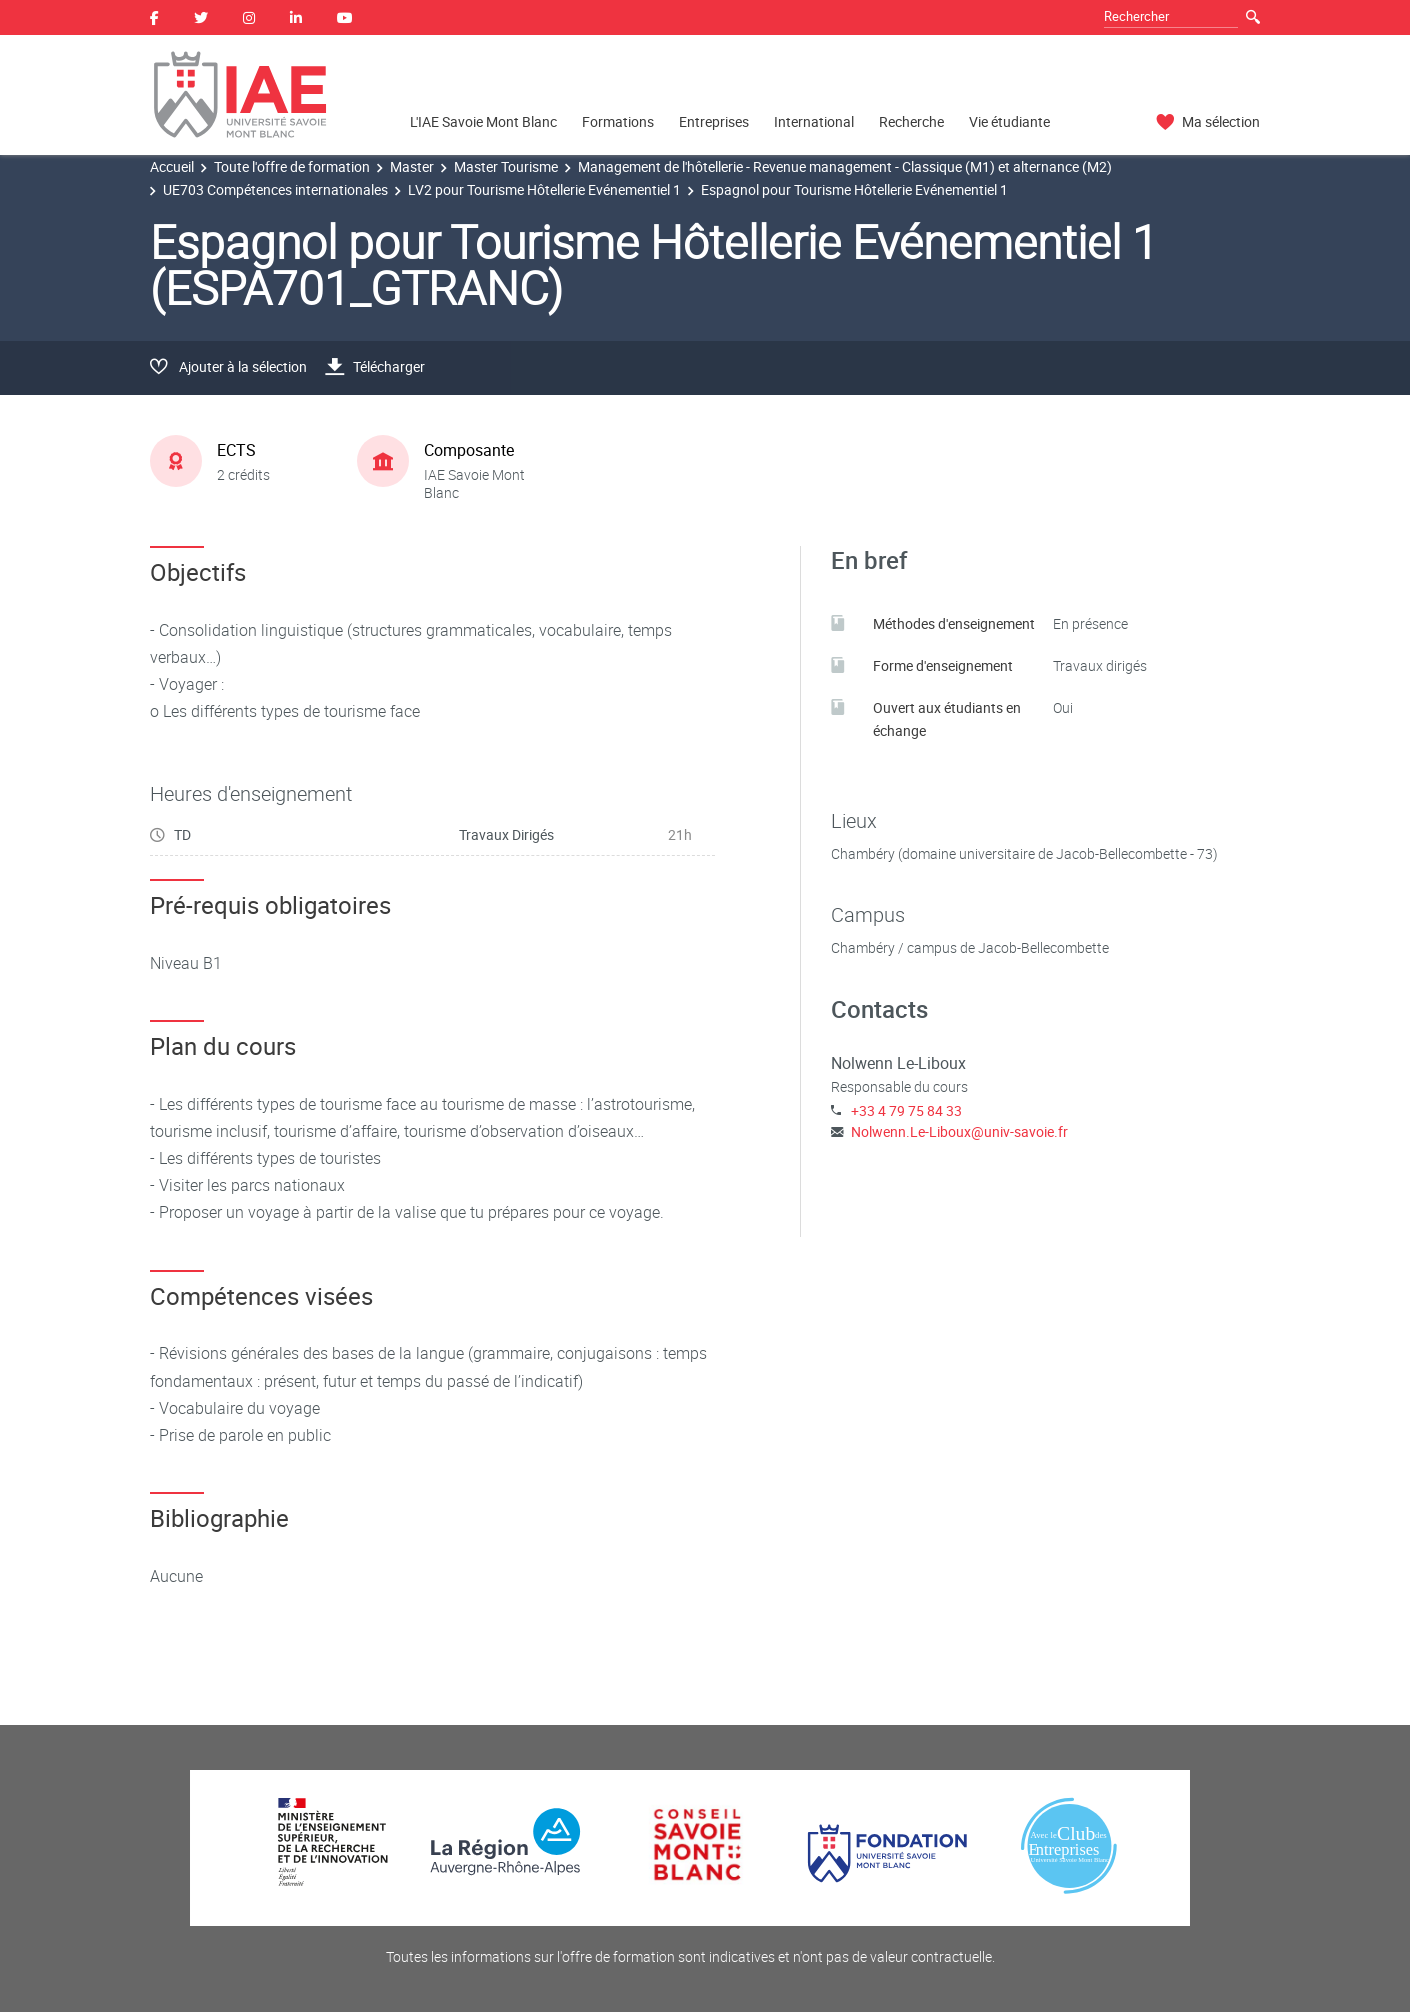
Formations (618, 121)
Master (412, 166)
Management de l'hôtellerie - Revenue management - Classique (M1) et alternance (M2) (845, 166)
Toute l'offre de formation (292, 166)
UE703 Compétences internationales (275, 189)
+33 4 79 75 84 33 (906, 1110)
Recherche (911, 121)
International (814, 121)
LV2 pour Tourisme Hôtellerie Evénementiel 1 (544, 189)
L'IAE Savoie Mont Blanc (483, 121)
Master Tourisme (506, 166)
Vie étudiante (1009, 121)
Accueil (172, 166)
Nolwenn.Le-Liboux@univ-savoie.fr (959, 1131)
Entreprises (714, 121)
